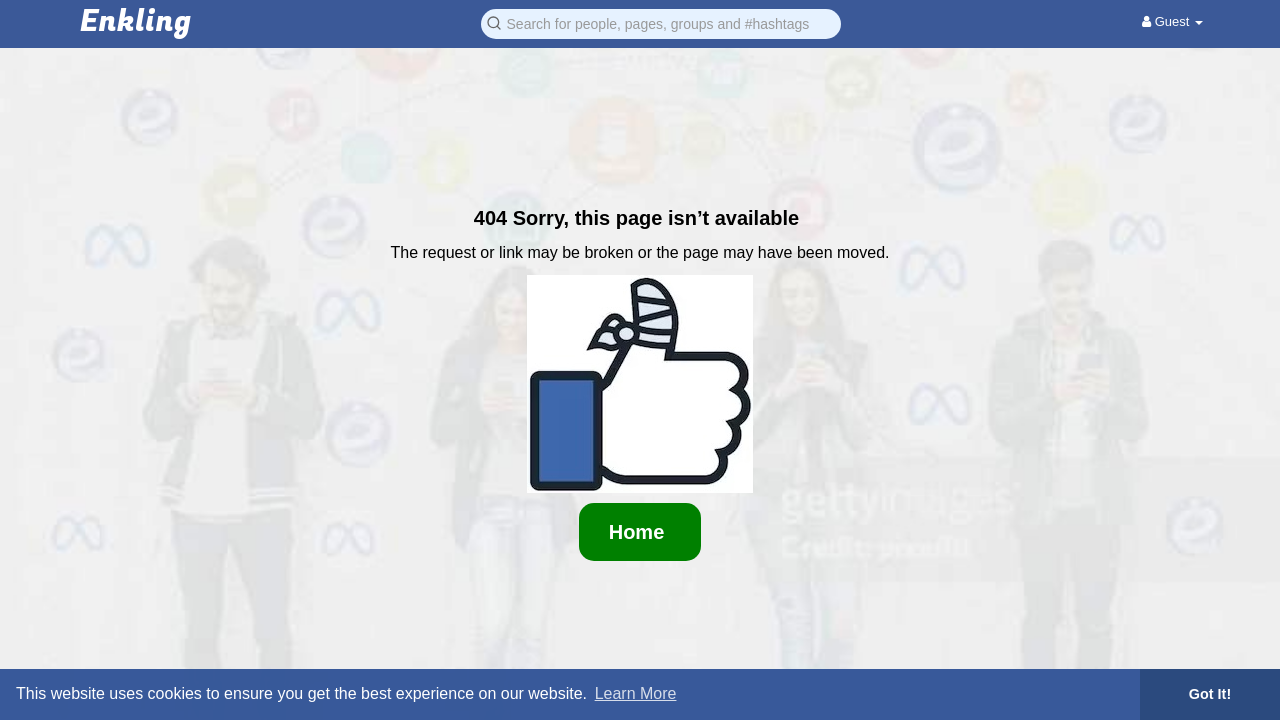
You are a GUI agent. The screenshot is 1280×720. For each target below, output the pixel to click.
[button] (661, 22)
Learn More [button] (636, 693)
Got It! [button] (1210, 694)
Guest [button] (1172, 21)
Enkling (135, 22)
